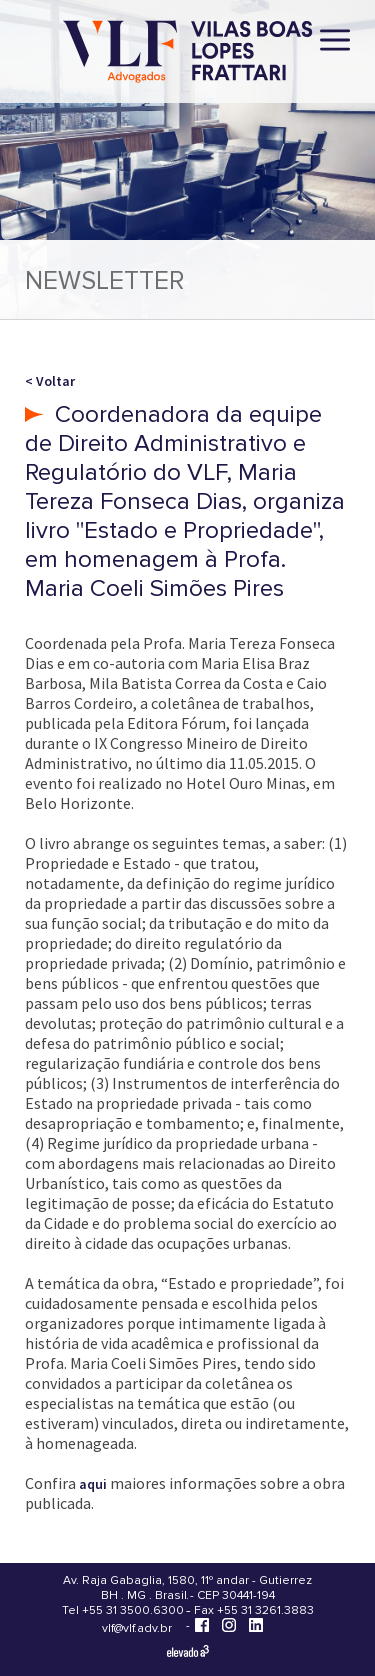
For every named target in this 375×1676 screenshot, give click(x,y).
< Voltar (50, 381)
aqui (93, 1484)
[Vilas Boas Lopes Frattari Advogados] (188, 53)
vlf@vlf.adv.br (137, 1628)
